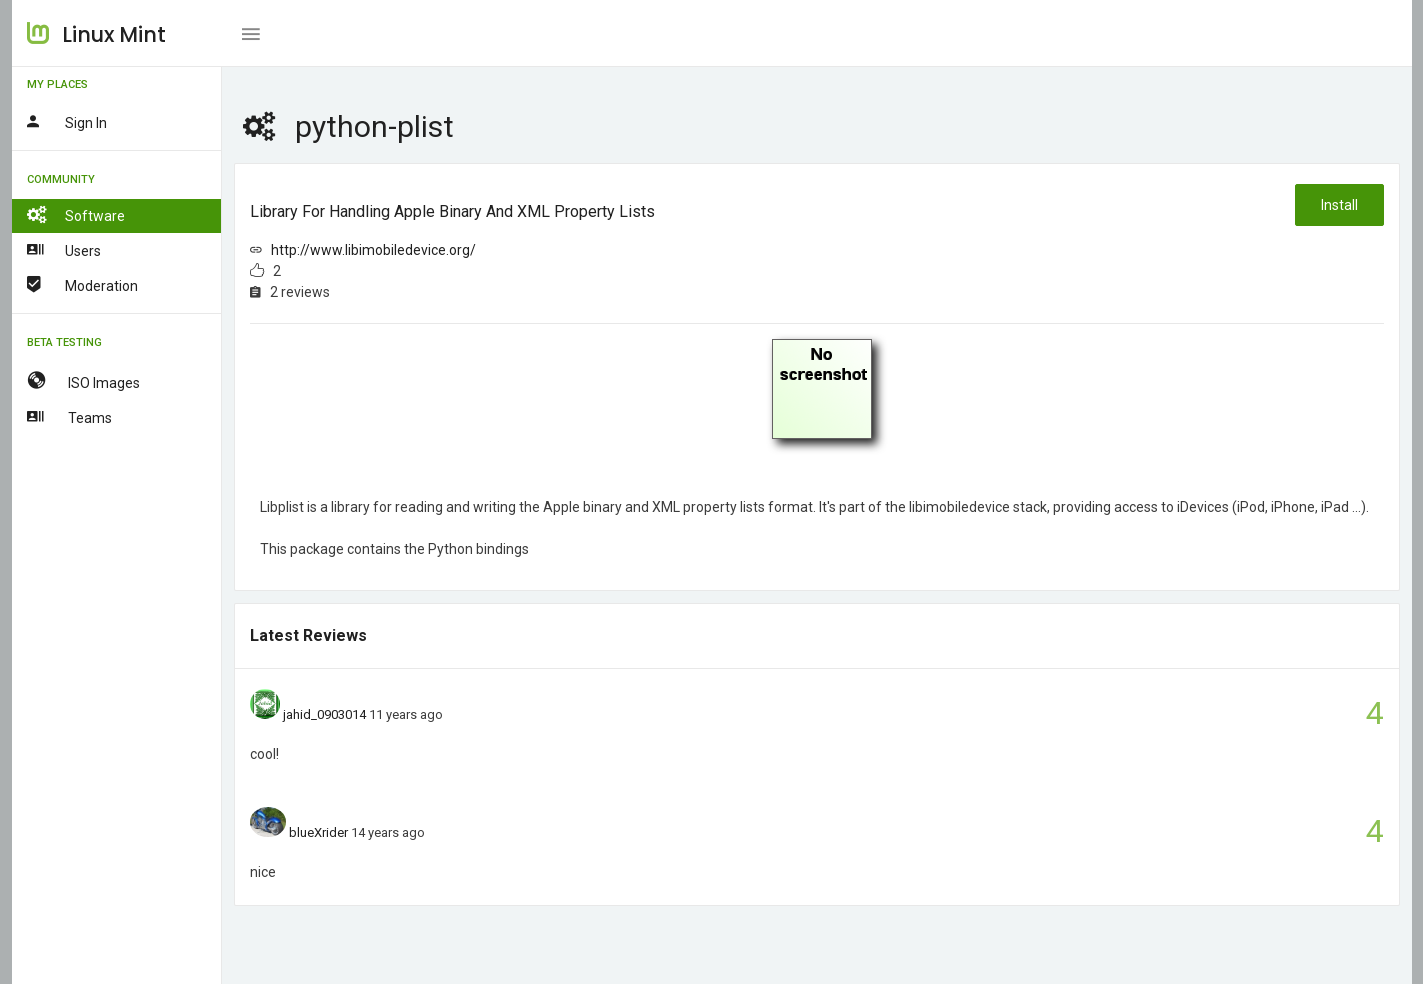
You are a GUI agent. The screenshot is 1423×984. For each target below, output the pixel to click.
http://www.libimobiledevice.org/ (373, 250)
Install (1339, 205)
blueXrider (318, 832)
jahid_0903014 (324, 714)
